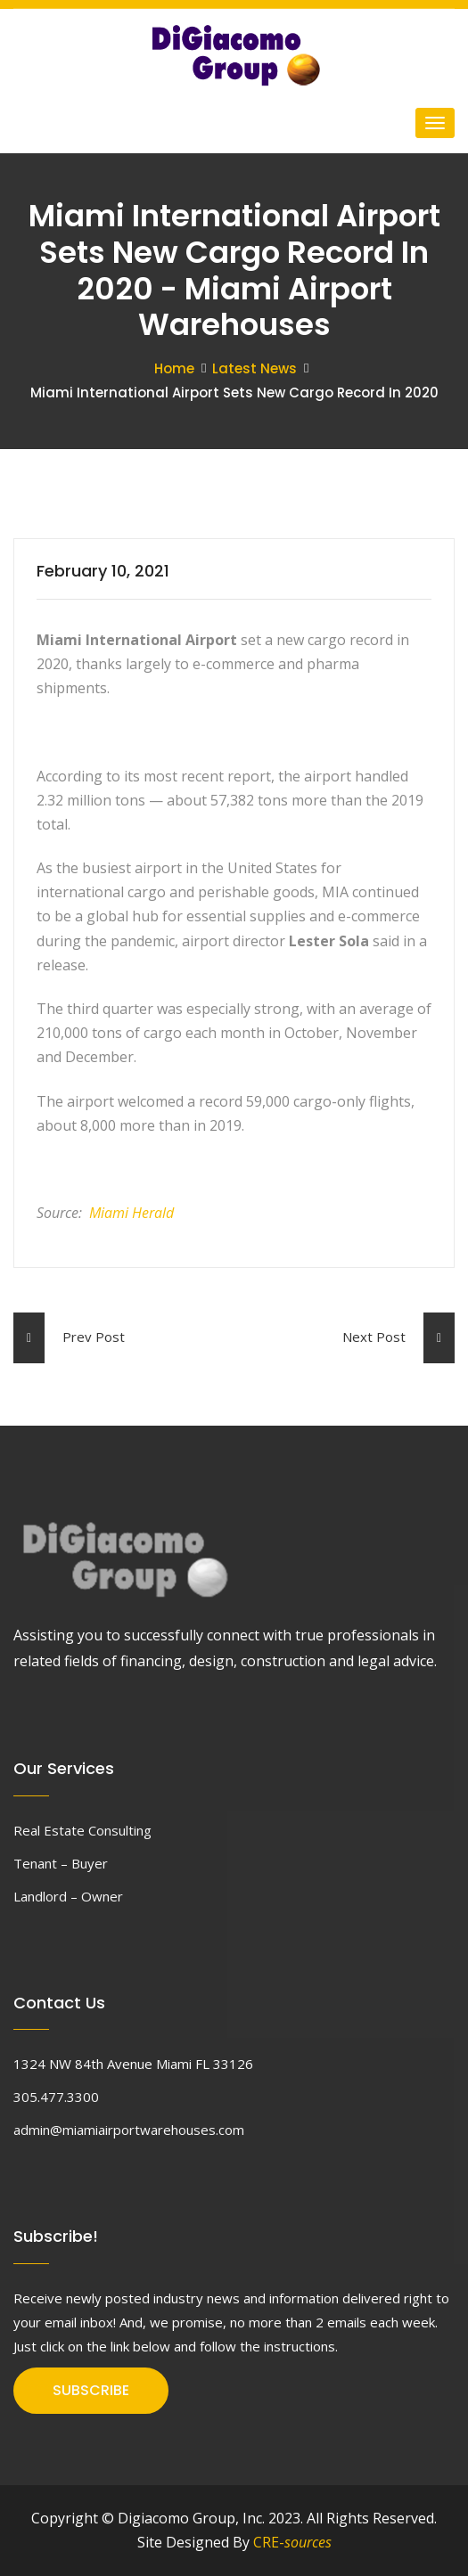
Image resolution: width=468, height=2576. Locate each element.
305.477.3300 (56, 2097)
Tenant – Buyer (60, 1863)
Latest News (254, 368)
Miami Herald (131, 1213)
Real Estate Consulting (82, 1830)
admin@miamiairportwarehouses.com (128, 2129)
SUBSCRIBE (91, 2390)
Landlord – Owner (68, 1896)
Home (174, 368)
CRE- (292, 2542)
